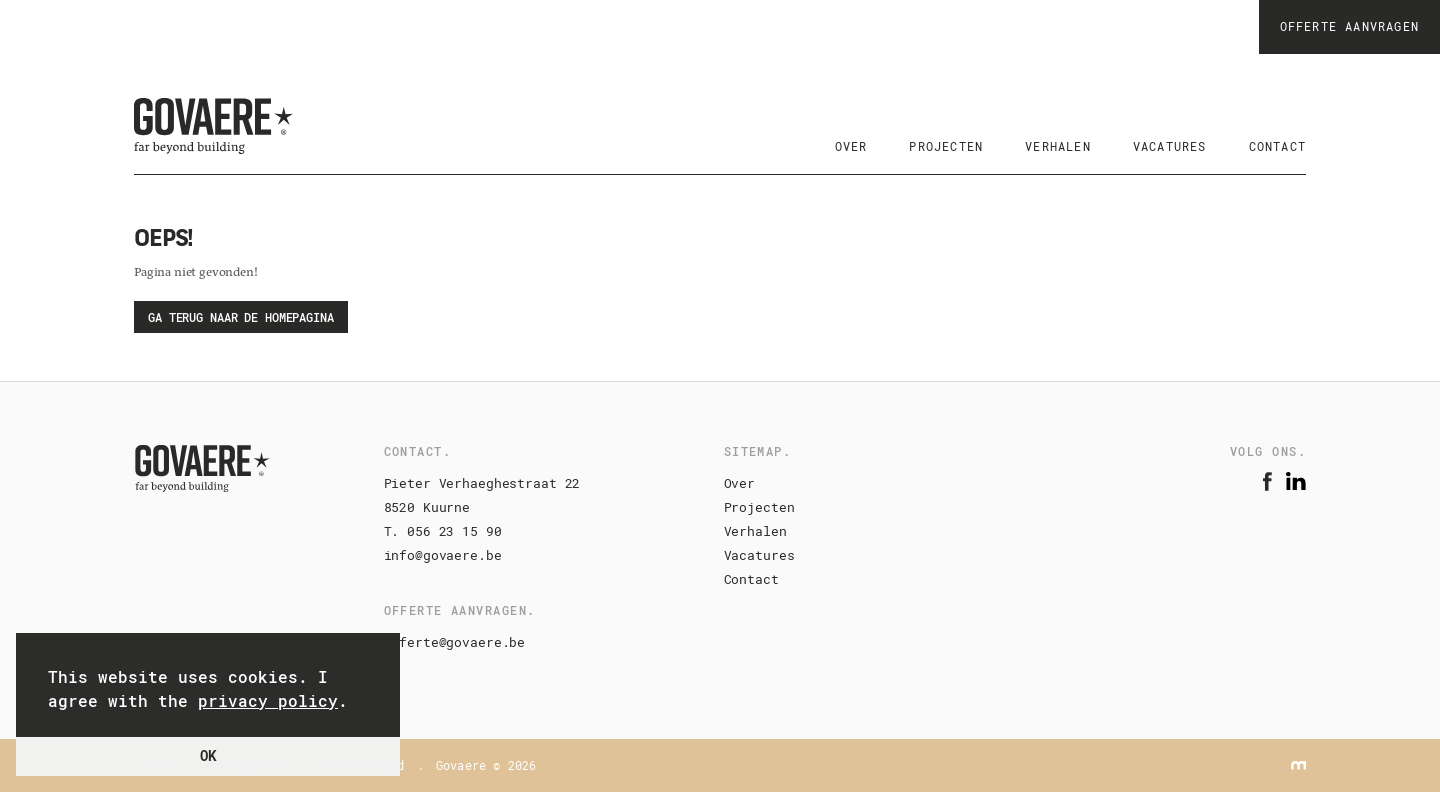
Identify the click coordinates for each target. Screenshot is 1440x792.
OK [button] (208, 755)
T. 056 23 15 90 (443, 531)
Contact (751, 579)
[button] (361, 703)
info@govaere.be (443, 555)
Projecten (759, 507)
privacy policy (268, 700)
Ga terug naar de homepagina (241, 317)
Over (739, 483)
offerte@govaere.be (455, 642)
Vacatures (759, 555)
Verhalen (755, 531)
